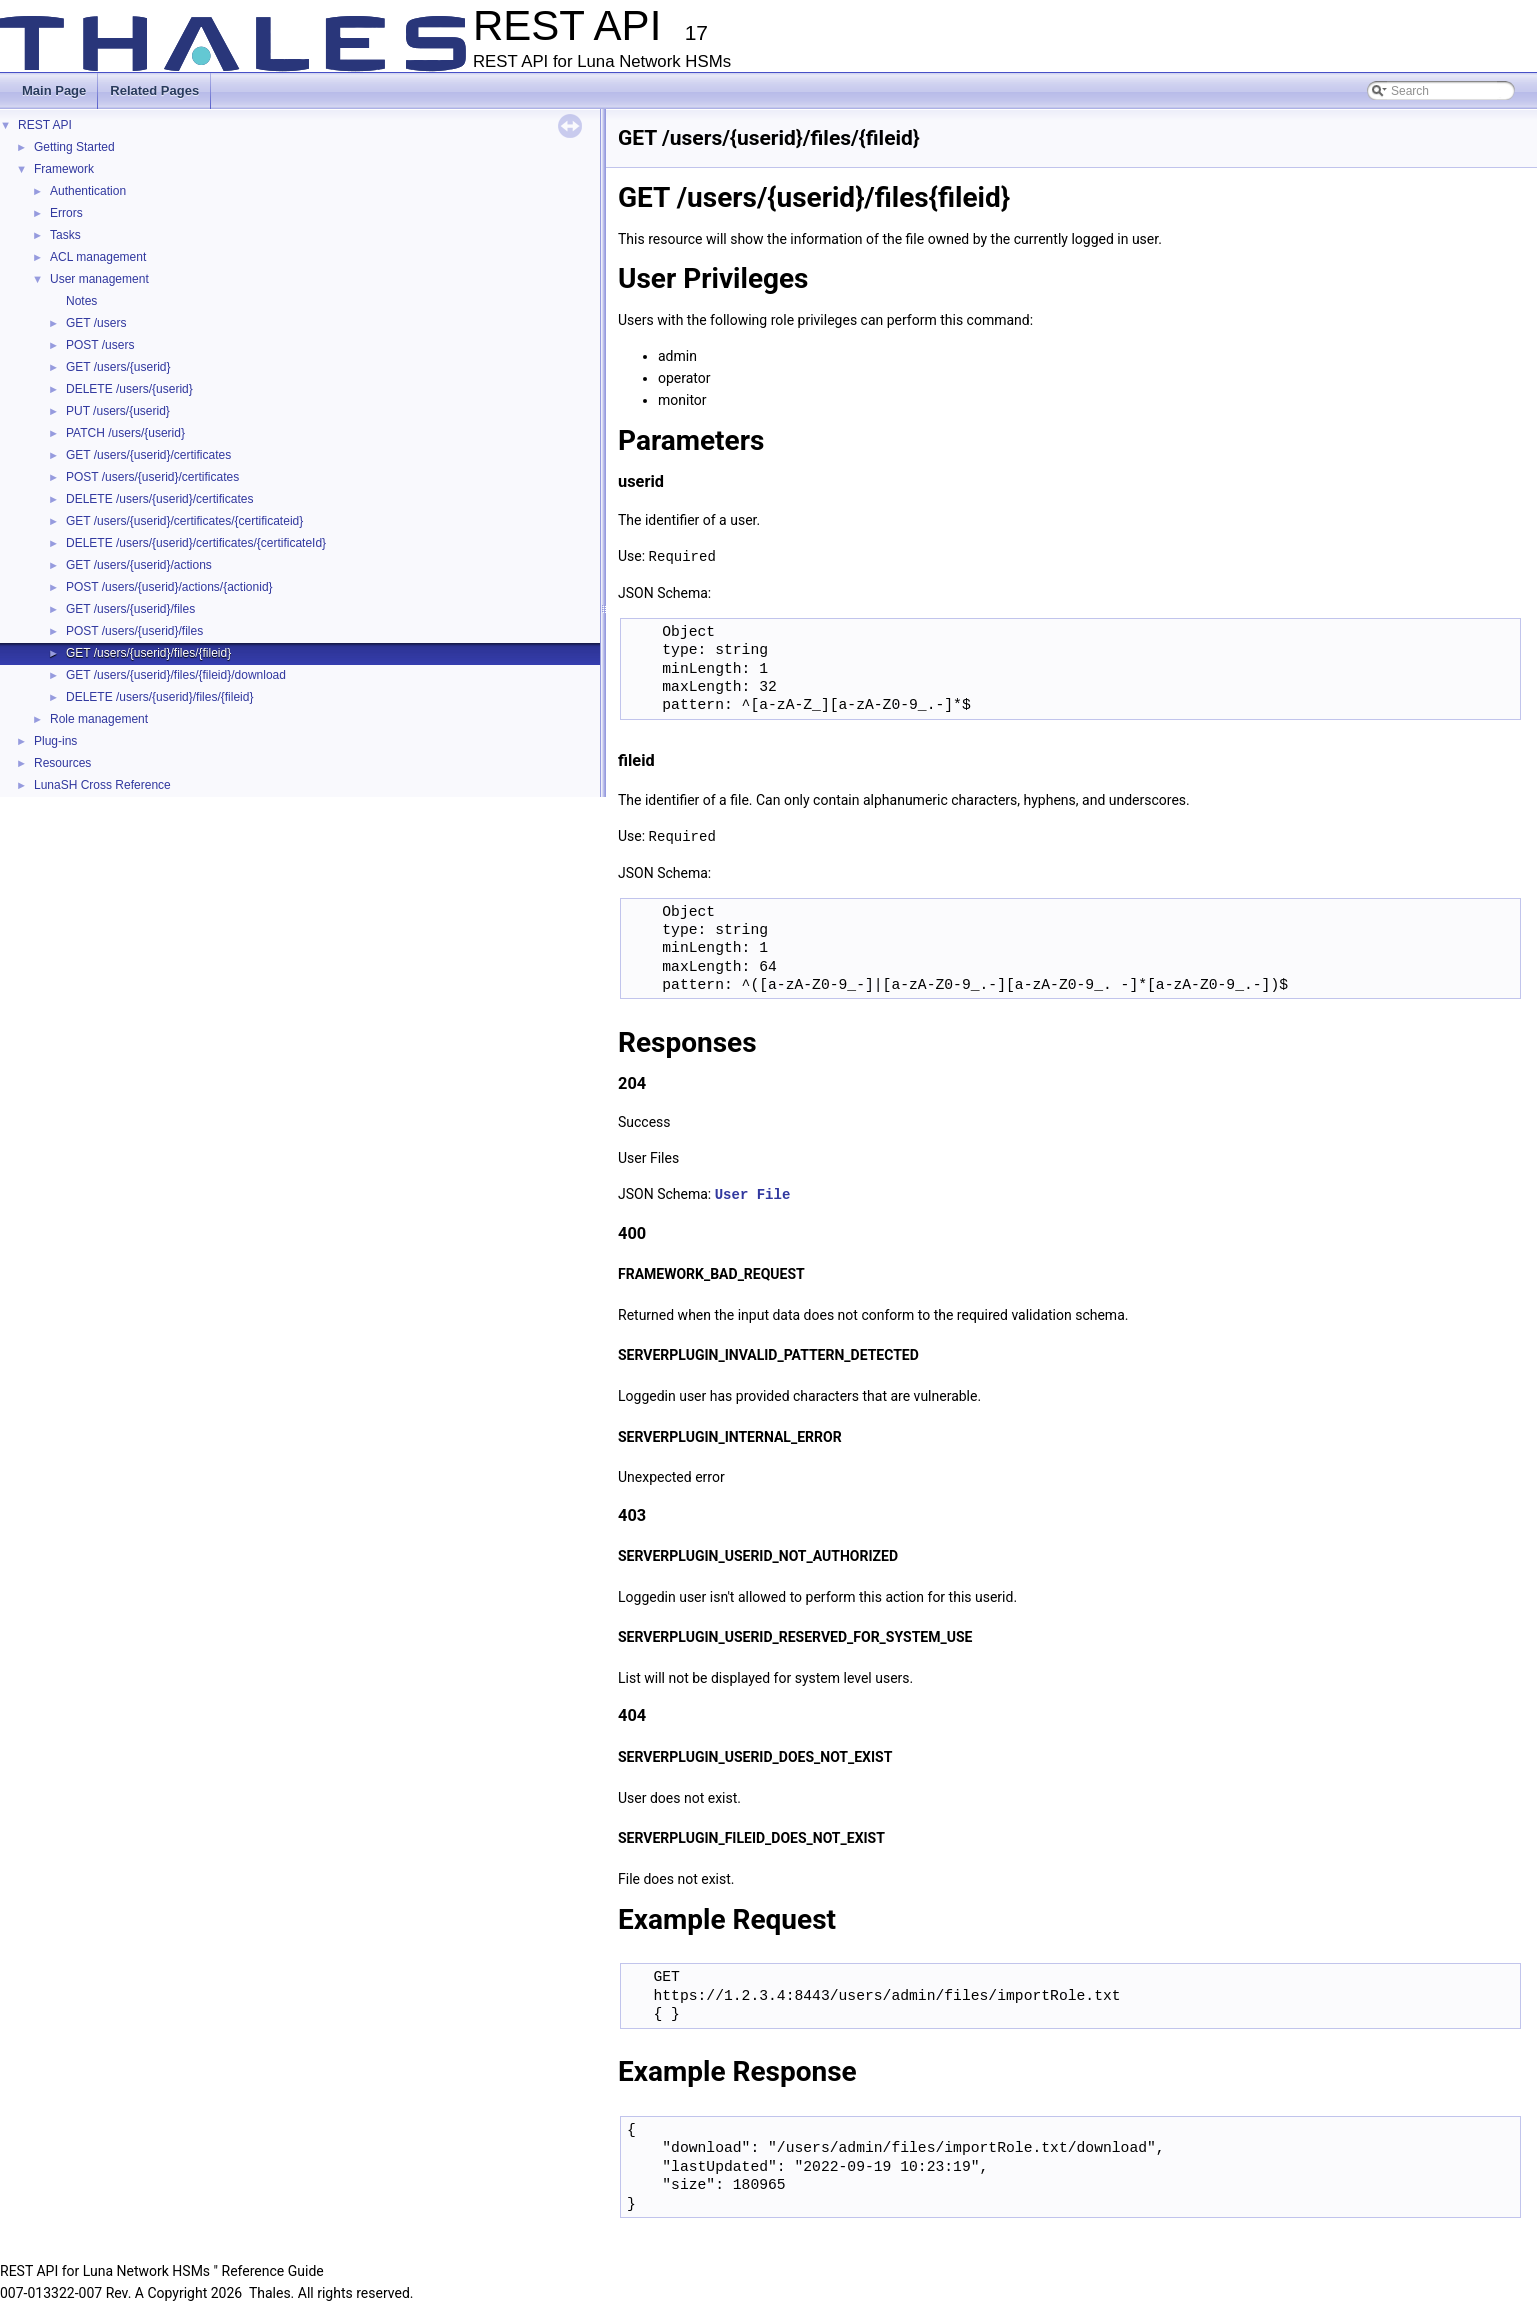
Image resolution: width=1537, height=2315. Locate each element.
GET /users (96, 323)
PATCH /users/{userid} (125, 433)
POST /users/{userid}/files (134, 631)
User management (99, 279)
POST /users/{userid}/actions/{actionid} (169, 587)
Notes (81, 301)
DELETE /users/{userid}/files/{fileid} (159, 697)
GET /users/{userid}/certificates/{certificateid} (184, 521)
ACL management (98, 257)
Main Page (54, 90)
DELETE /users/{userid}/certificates (159, 499)
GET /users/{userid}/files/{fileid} (148, 653)
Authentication (88, 191)
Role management (99, 719)
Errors (66, 213)
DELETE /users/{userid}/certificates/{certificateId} (196, 543)
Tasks (65, 235)
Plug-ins (55, 741)
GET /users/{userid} (118, 367)
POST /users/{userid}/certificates (152, 477)
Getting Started (74, 147)
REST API (45, 125)
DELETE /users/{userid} (129, 389)
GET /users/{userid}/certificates (148, 455)
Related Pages (154, 90)
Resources (62, 763)
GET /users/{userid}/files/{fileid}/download (176, 675)
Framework (64, 169)
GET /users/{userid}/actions (139, 565)
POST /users (100, 345)
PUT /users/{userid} (118, 411)
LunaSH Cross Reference (102, 785)
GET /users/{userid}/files (130, 609)
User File (753, 1191)
